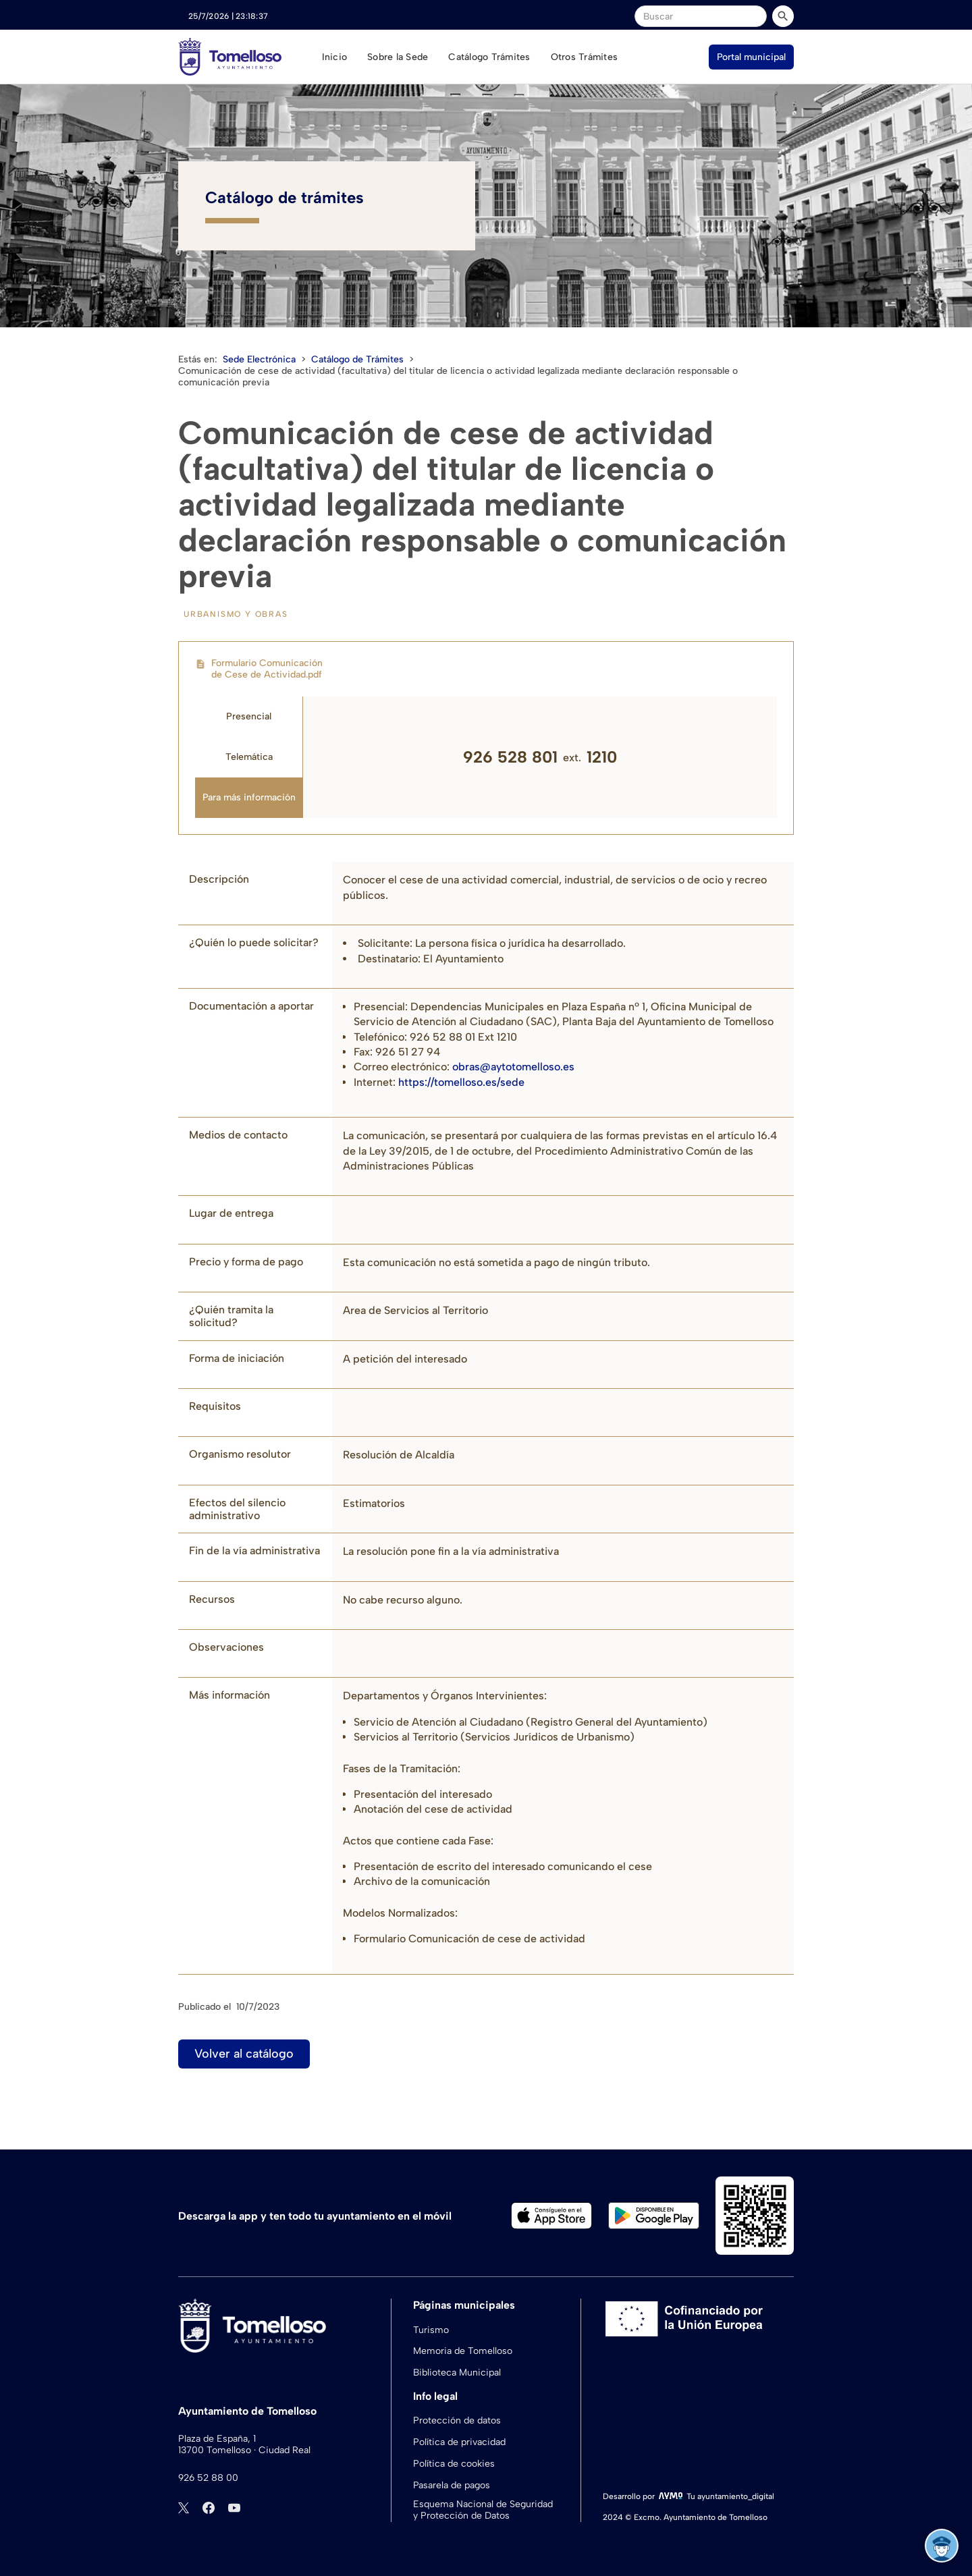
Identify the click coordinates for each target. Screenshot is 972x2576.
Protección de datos (457, 2420)
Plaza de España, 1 (217, 2439)
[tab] (249, 716)
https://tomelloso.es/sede (460, 1082)
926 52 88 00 (208, 2478)
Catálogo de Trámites (357, 359)
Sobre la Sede (397, 57)
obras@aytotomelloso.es (513, 1066)
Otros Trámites (584, 57)
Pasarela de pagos (451, 2485)
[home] (229, 57)
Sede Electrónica (259, 359)
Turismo (431, 2330)
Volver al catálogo (244, 2053)
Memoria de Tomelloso (462, 2351)
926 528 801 (510, 757)
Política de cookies (454, 2463)
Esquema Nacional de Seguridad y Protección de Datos (483, 2510)
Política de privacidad (459, 2442)
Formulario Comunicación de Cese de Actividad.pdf (267, 669)
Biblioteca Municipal (457, 2372)
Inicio (335, 57)
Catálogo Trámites (489, 57)
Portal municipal (751, 57)
